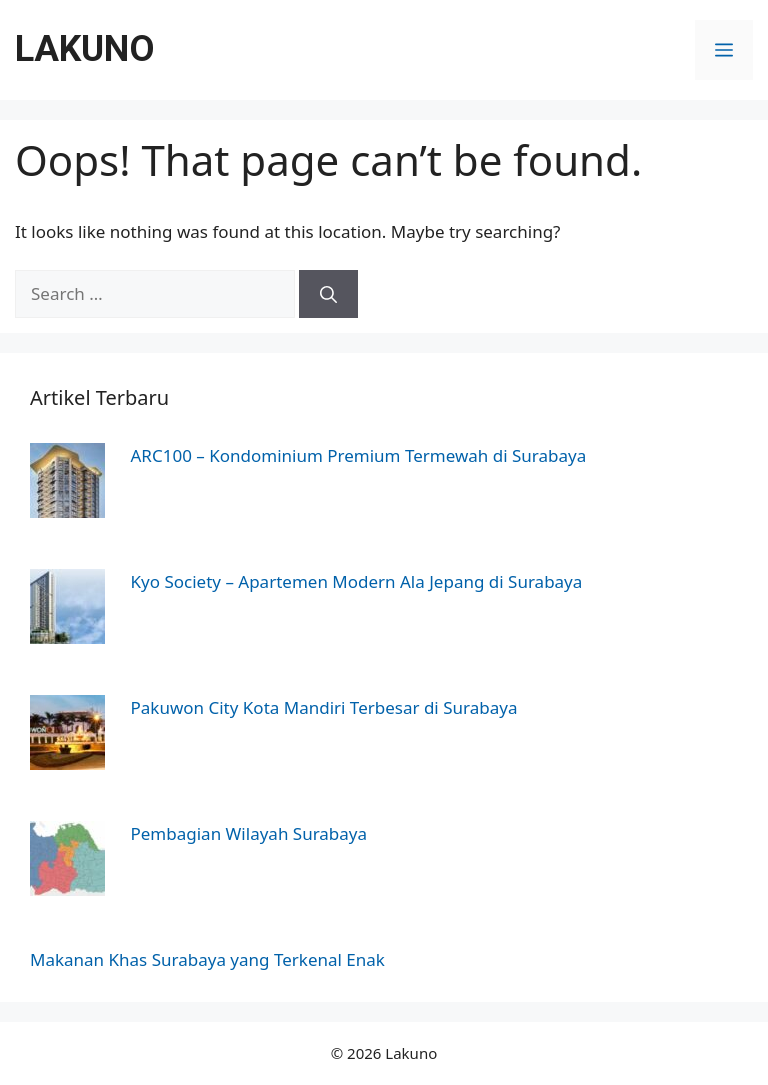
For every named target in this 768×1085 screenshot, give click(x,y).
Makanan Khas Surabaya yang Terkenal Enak (207, 959)
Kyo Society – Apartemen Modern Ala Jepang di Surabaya (357, 581)
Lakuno (85, 49)
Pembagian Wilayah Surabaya (249, 833)
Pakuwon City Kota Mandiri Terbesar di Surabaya (324, 707)
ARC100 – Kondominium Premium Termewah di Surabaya (359, 455)
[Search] (328, 294)
